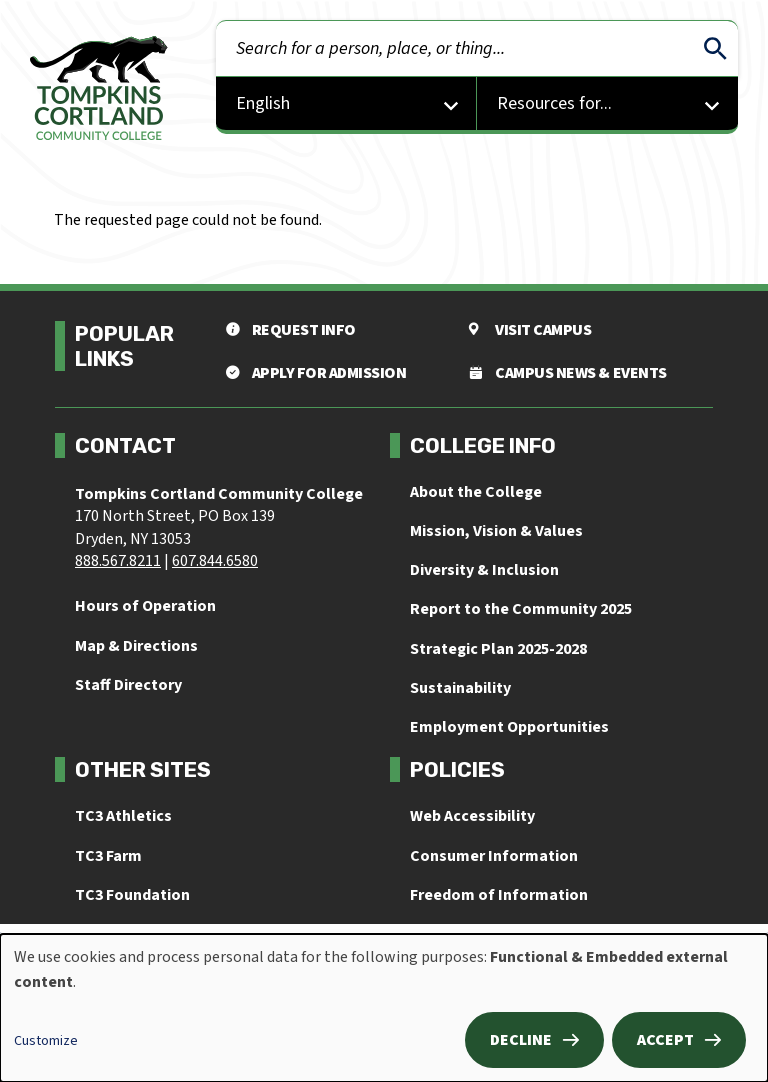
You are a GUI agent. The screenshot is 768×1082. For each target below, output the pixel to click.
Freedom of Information (499, 895)
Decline (521, 1040)
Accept (665, 1040)
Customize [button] (46, 1041)
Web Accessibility (472, 816)
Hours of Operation (145, 606)
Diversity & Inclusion (484, 570)
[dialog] (384, 1008)
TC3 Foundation (132, 895)
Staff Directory (128, 685)
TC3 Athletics (123, 816)
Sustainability (460, 688)
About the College (476, 492)
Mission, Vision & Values (496, 531)
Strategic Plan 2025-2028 (498, 649)
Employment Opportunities (509, 727)
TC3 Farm (108, 856)
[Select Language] (346, 105)
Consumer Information (494, 856)
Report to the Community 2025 (521, 609)
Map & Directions (136, 646)
